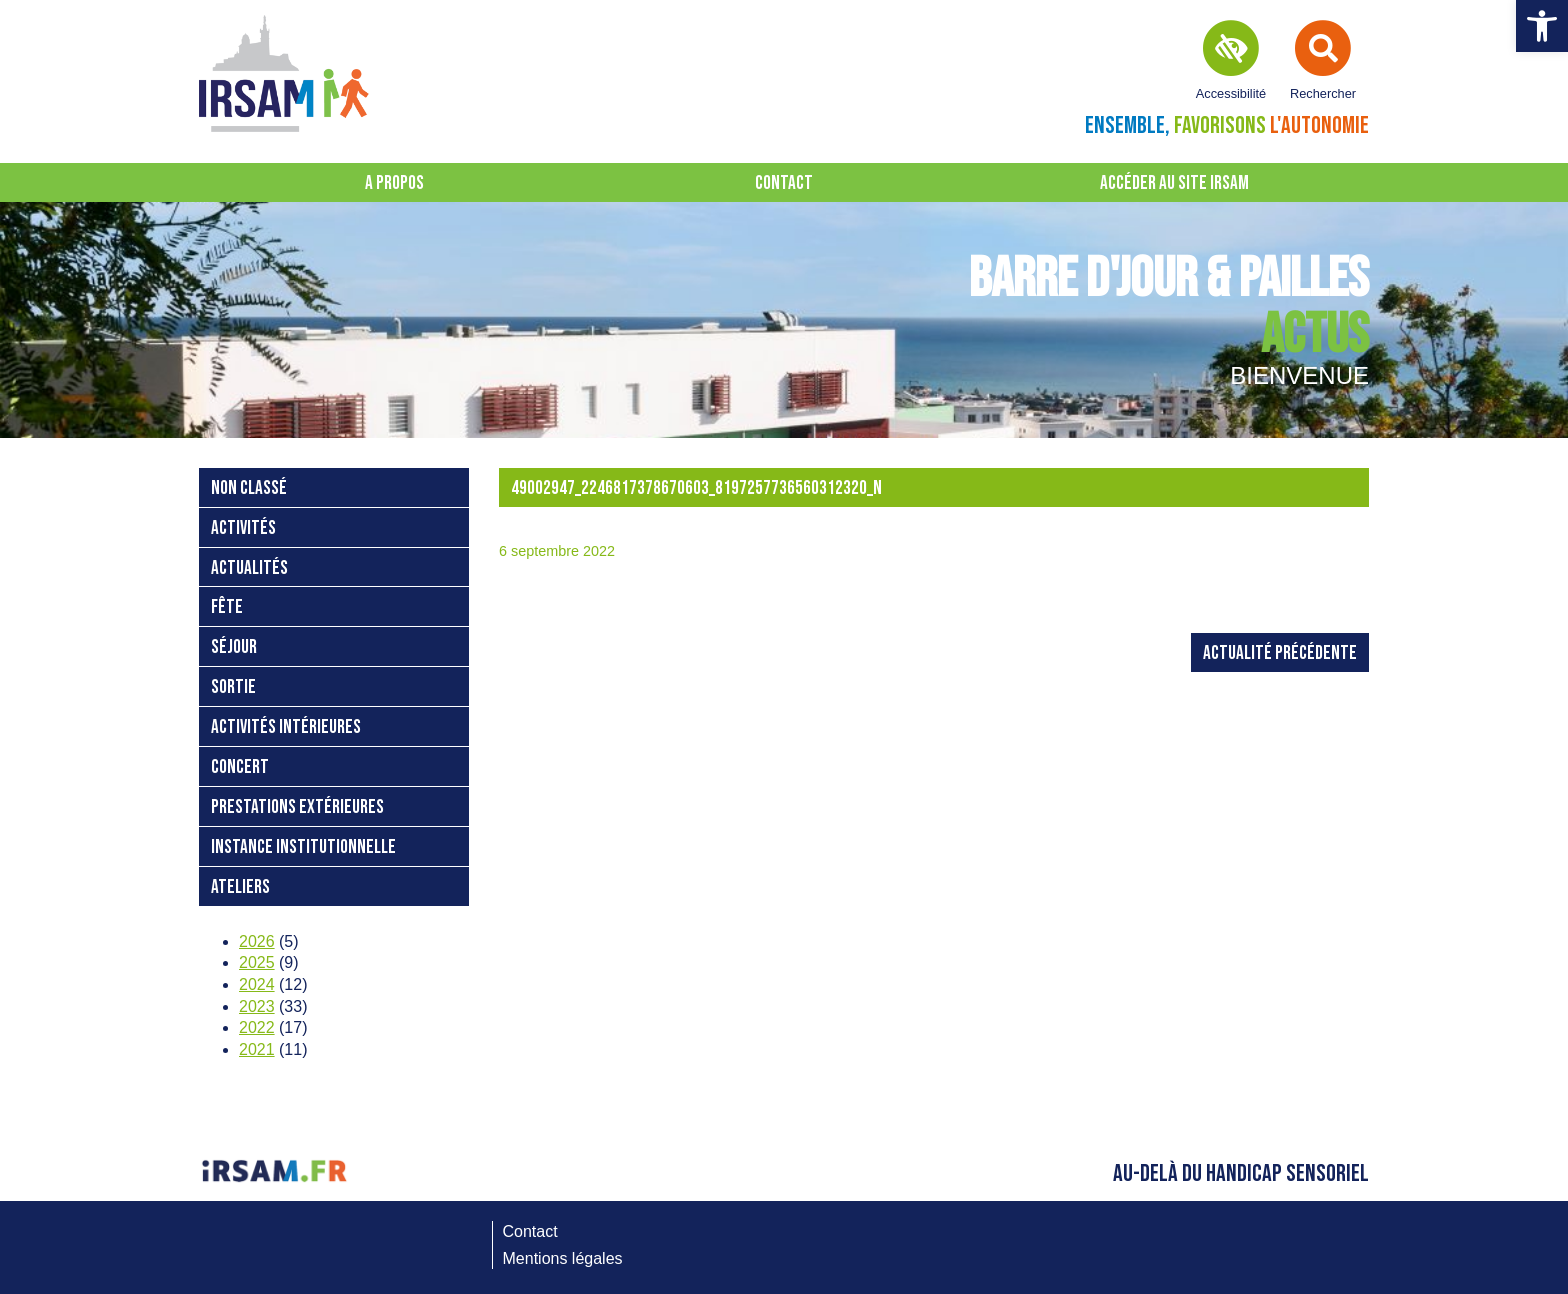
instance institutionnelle (303, 847)
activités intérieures (286, 727)
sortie (233, 687)
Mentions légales (563, 1258)
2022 (257, 1027)
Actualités (249, 568)
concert (240, 767)
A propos (394, 183)
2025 (257, 962)
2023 (257, 1006)
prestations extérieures (297, 807)
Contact (784, 183)
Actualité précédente (1280, 653)
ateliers (240, 887)
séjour (234, 647)
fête (227, 607)
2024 (257, 984)
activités (243, 528)
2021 (257, 1049)
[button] (1542, 26)
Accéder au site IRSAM (1174, 183)
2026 (257, 941)
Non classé (249, 488)
